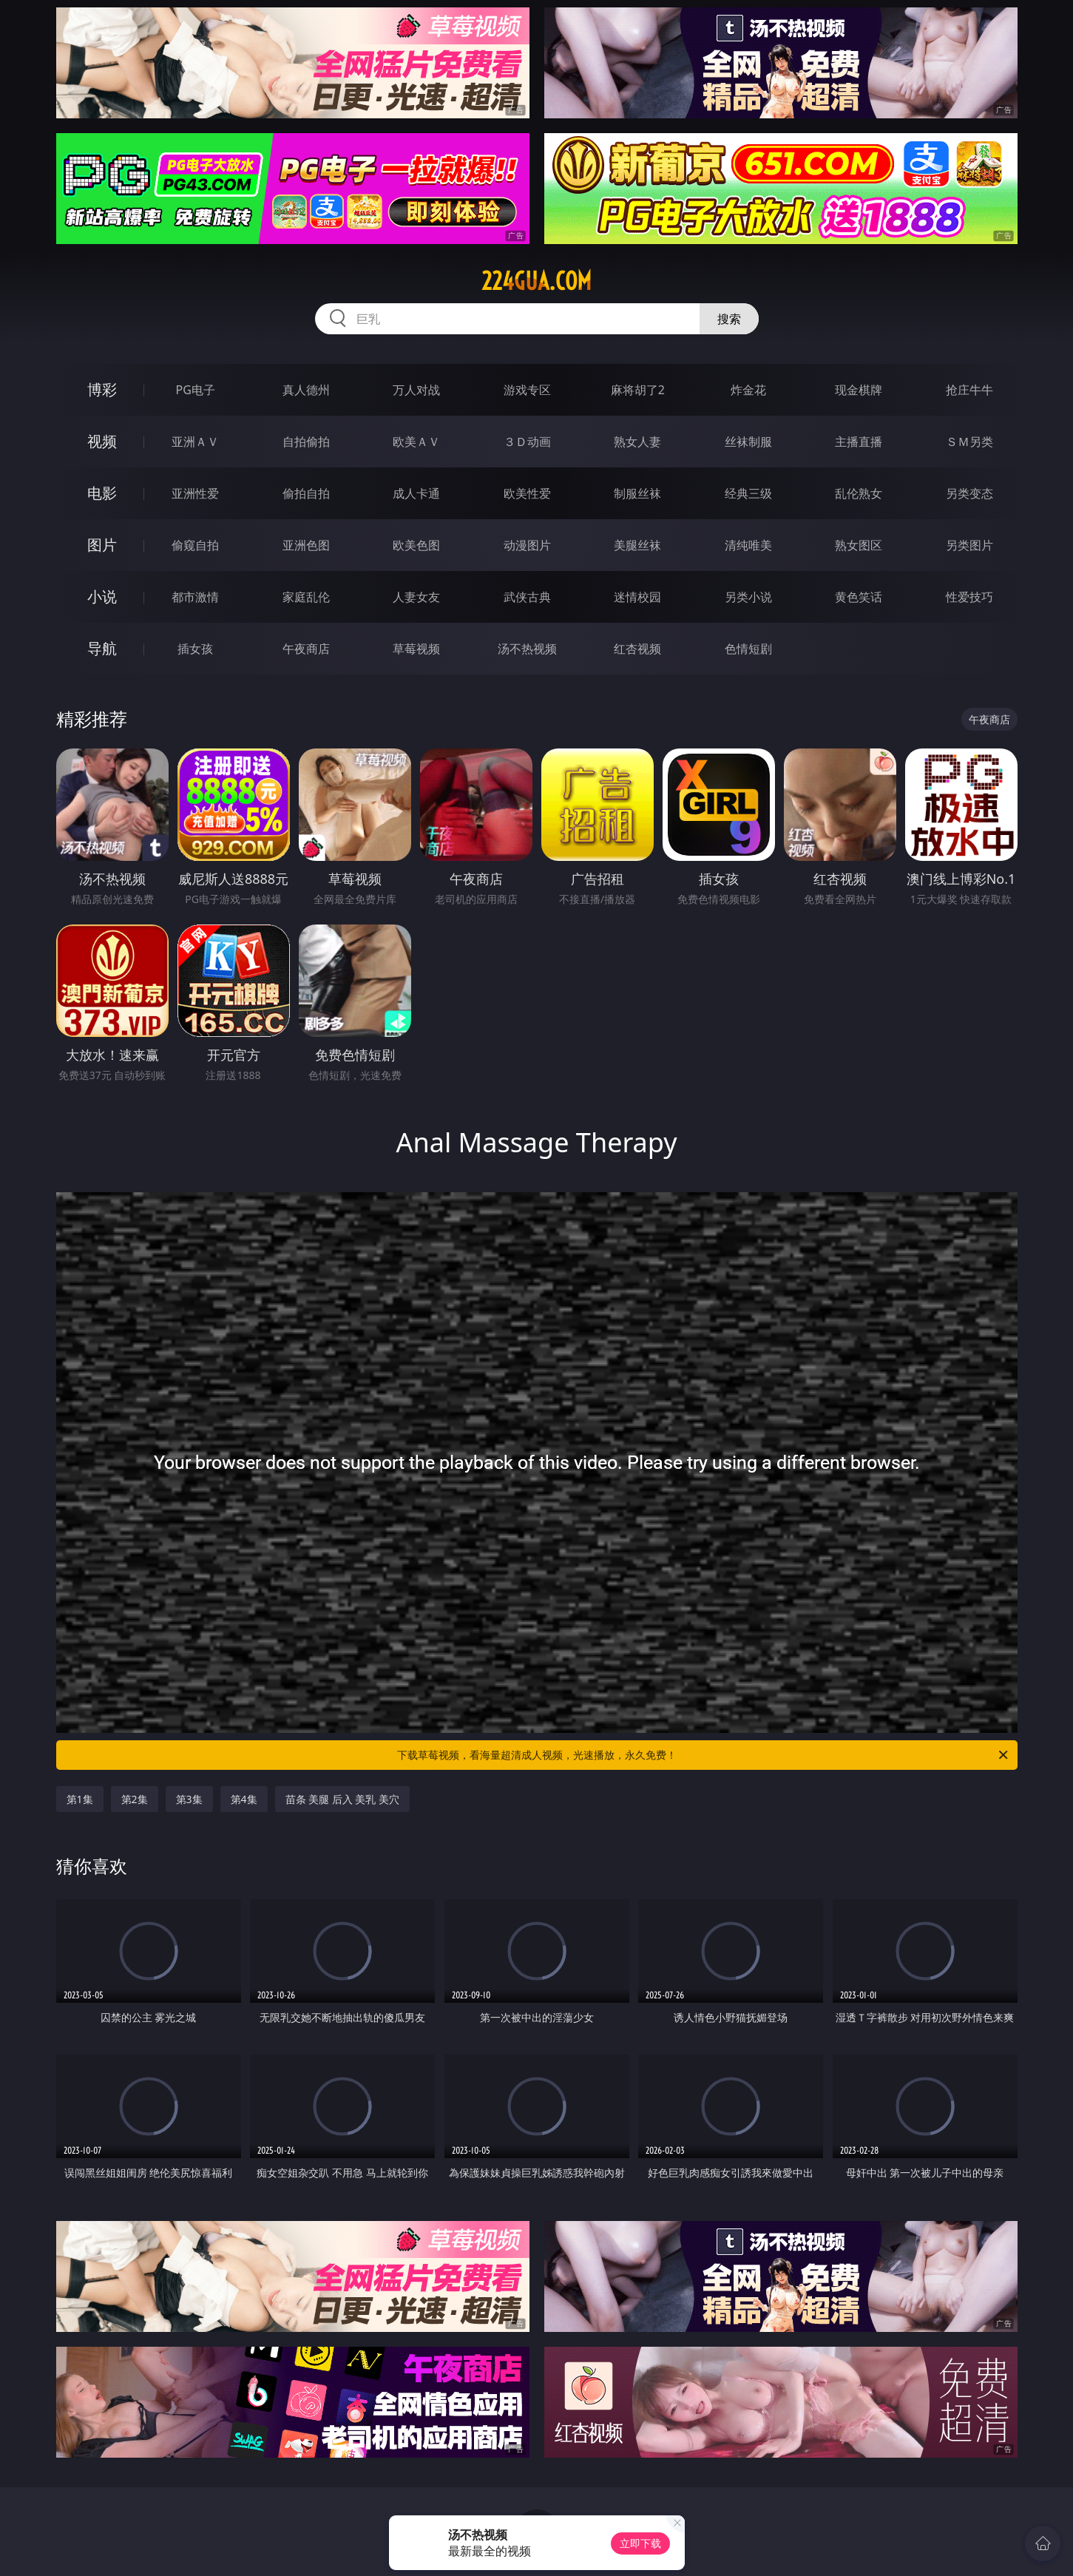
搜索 (729, 319)
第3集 (189, 1799)
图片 (102, 545)
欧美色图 (416, 545)
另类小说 (748, 597)
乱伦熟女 (858, 493)
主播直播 (858, 441)
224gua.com (536, 281)
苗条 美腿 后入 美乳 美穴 (342, 1799)
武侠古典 (527, 597)
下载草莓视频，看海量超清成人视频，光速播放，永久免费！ (703, 1755)
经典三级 (748, 493)
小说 (102, 596)
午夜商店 (306, 648)
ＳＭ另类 (969, 441)
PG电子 (195, 390)
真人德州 (306, 390)
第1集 (80, 1799)
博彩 (102, 389)
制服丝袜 (637, 493)
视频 (102, 441)
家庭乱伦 (306, 597)
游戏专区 (527, 390)
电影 (102, 493)
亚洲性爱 (195, 493)
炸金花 (748, 390)
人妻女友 (416, 597)
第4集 (244, 1799)
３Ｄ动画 (527, 441)
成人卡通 (416, 493)
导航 (102, 648)
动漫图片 (527, 545)
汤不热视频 (527, 648)
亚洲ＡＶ (195, 441)
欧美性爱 (527, 493)
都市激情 (195, 597)
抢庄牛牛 (969, 390)
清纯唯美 (748, 545)
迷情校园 (637, 597)
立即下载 (640, 2543)
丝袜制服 (748, 441)
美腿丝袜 (637, 545)
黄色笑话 (858, 597)
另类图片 (969, 545)
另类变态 (969, 493)
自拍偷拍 (306, 441)
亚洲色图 (306, 545)
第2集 (134, 1799)
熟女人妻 (637, 441)
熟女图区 (858, 545)
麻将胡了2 (638, 390)
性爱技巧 (969, 597)
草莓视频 (416, 648)
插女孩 (195, 648)
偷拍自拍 (306, 493)
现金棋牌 (858, 390)
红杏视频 (637, 648)
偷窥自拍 (195, 545)
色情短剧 (748, 648)
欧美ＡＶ (416, 441)
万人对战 (416, 390)
